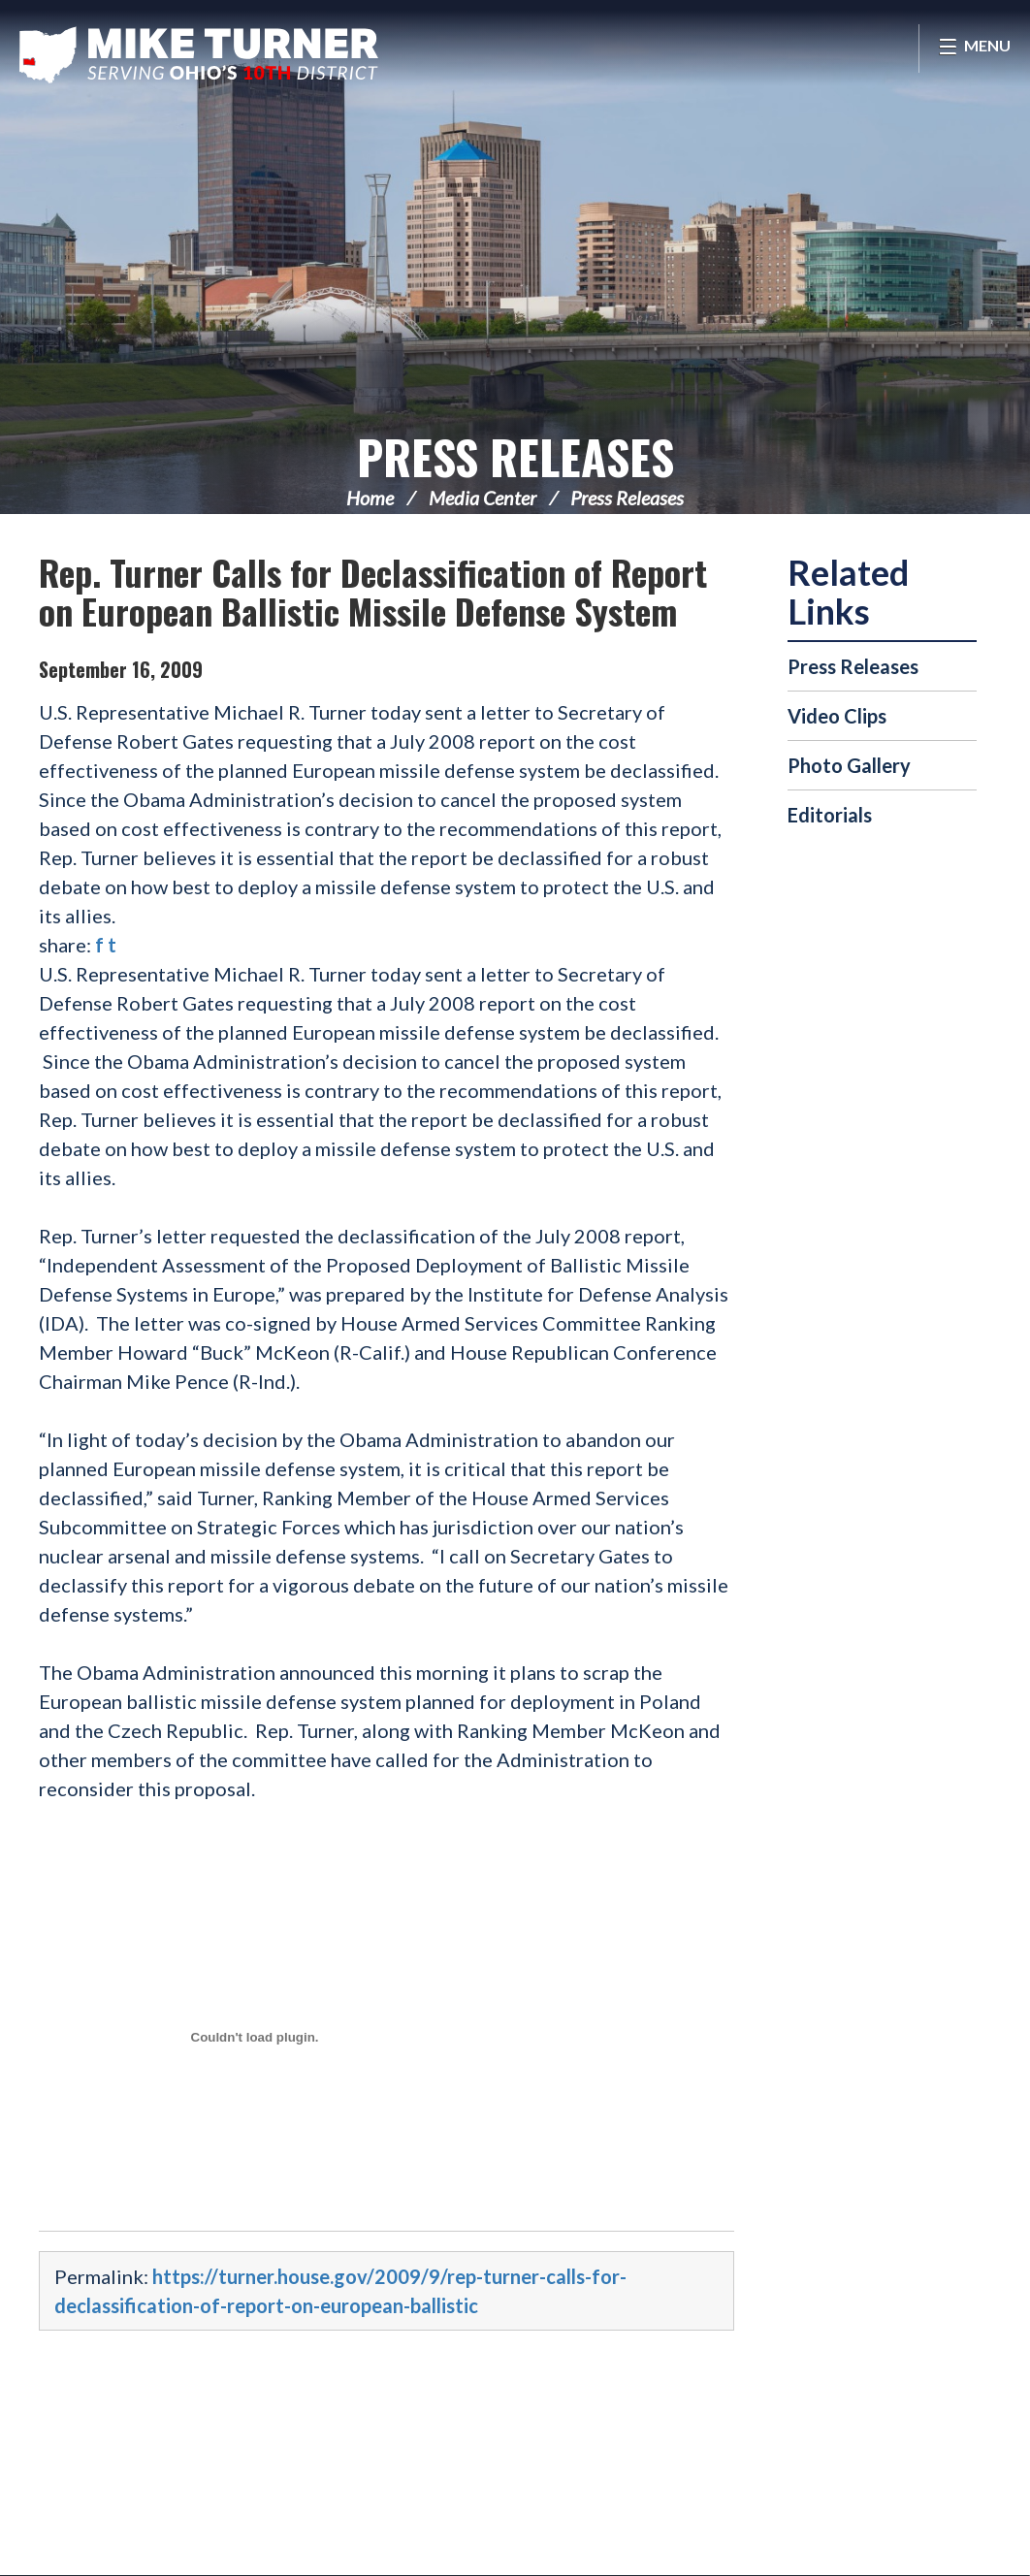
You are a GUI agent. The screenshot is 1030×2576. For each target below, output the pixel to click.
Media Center (482, 497)
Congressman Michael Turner (198, 54)
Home (370, 497)
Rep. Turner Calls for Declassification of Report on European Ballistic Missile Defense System (373, 591)
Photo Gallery (849, 765)
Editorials (830, 814)
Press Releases (515, 456)
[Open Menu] (974, 48)
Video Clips (837, 715)
